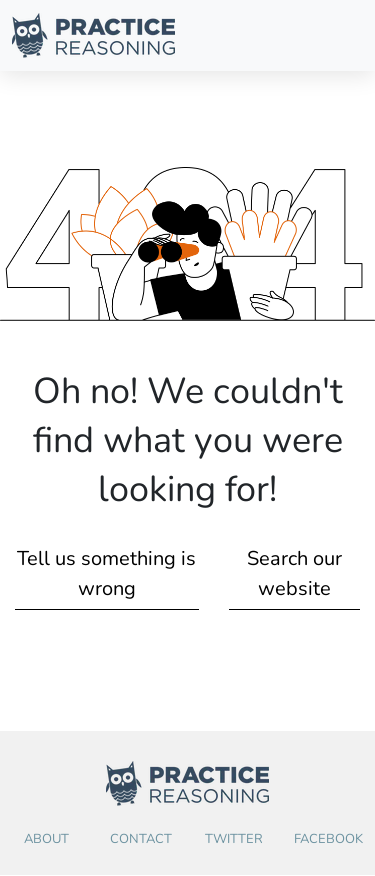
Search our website (294, 573)
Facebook (328, 839)
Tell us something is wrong (106, 573)
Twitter (234, 839)
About (46, 839)
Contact (141, 839)
